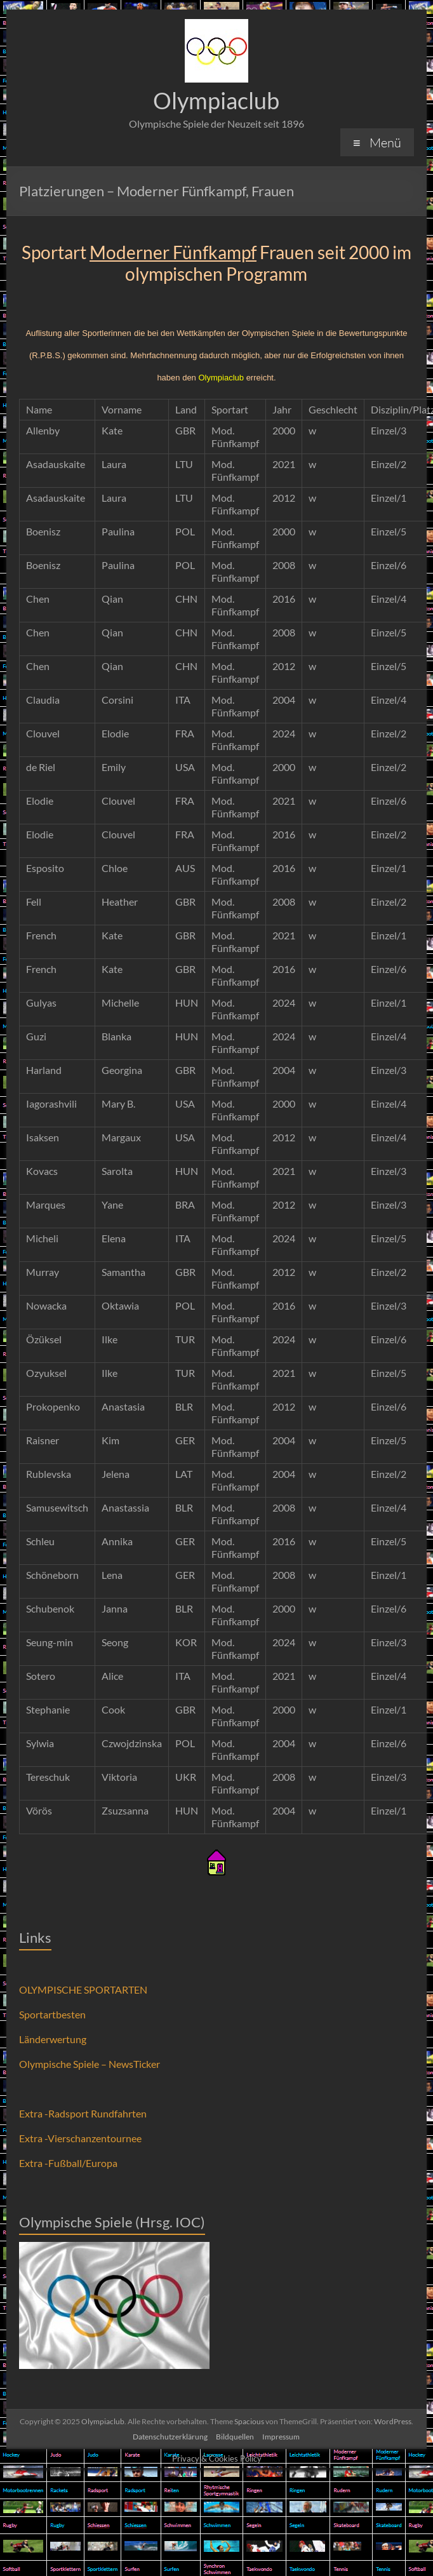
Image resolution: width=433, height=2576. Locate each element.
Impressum (281, 2436)
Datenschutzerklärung (170, 2436)
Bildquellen (235, 2436)
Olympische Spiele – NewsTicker (89, 2064)
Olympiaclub (216, 100)
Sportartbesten (52, 2014)
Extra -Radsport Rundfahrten (83, 2113)
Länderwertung (52, 2039)
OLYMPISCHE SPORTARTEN (83, 1989)
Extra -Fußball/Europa (68, 2163)
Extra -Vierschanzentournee (80, 2138)
